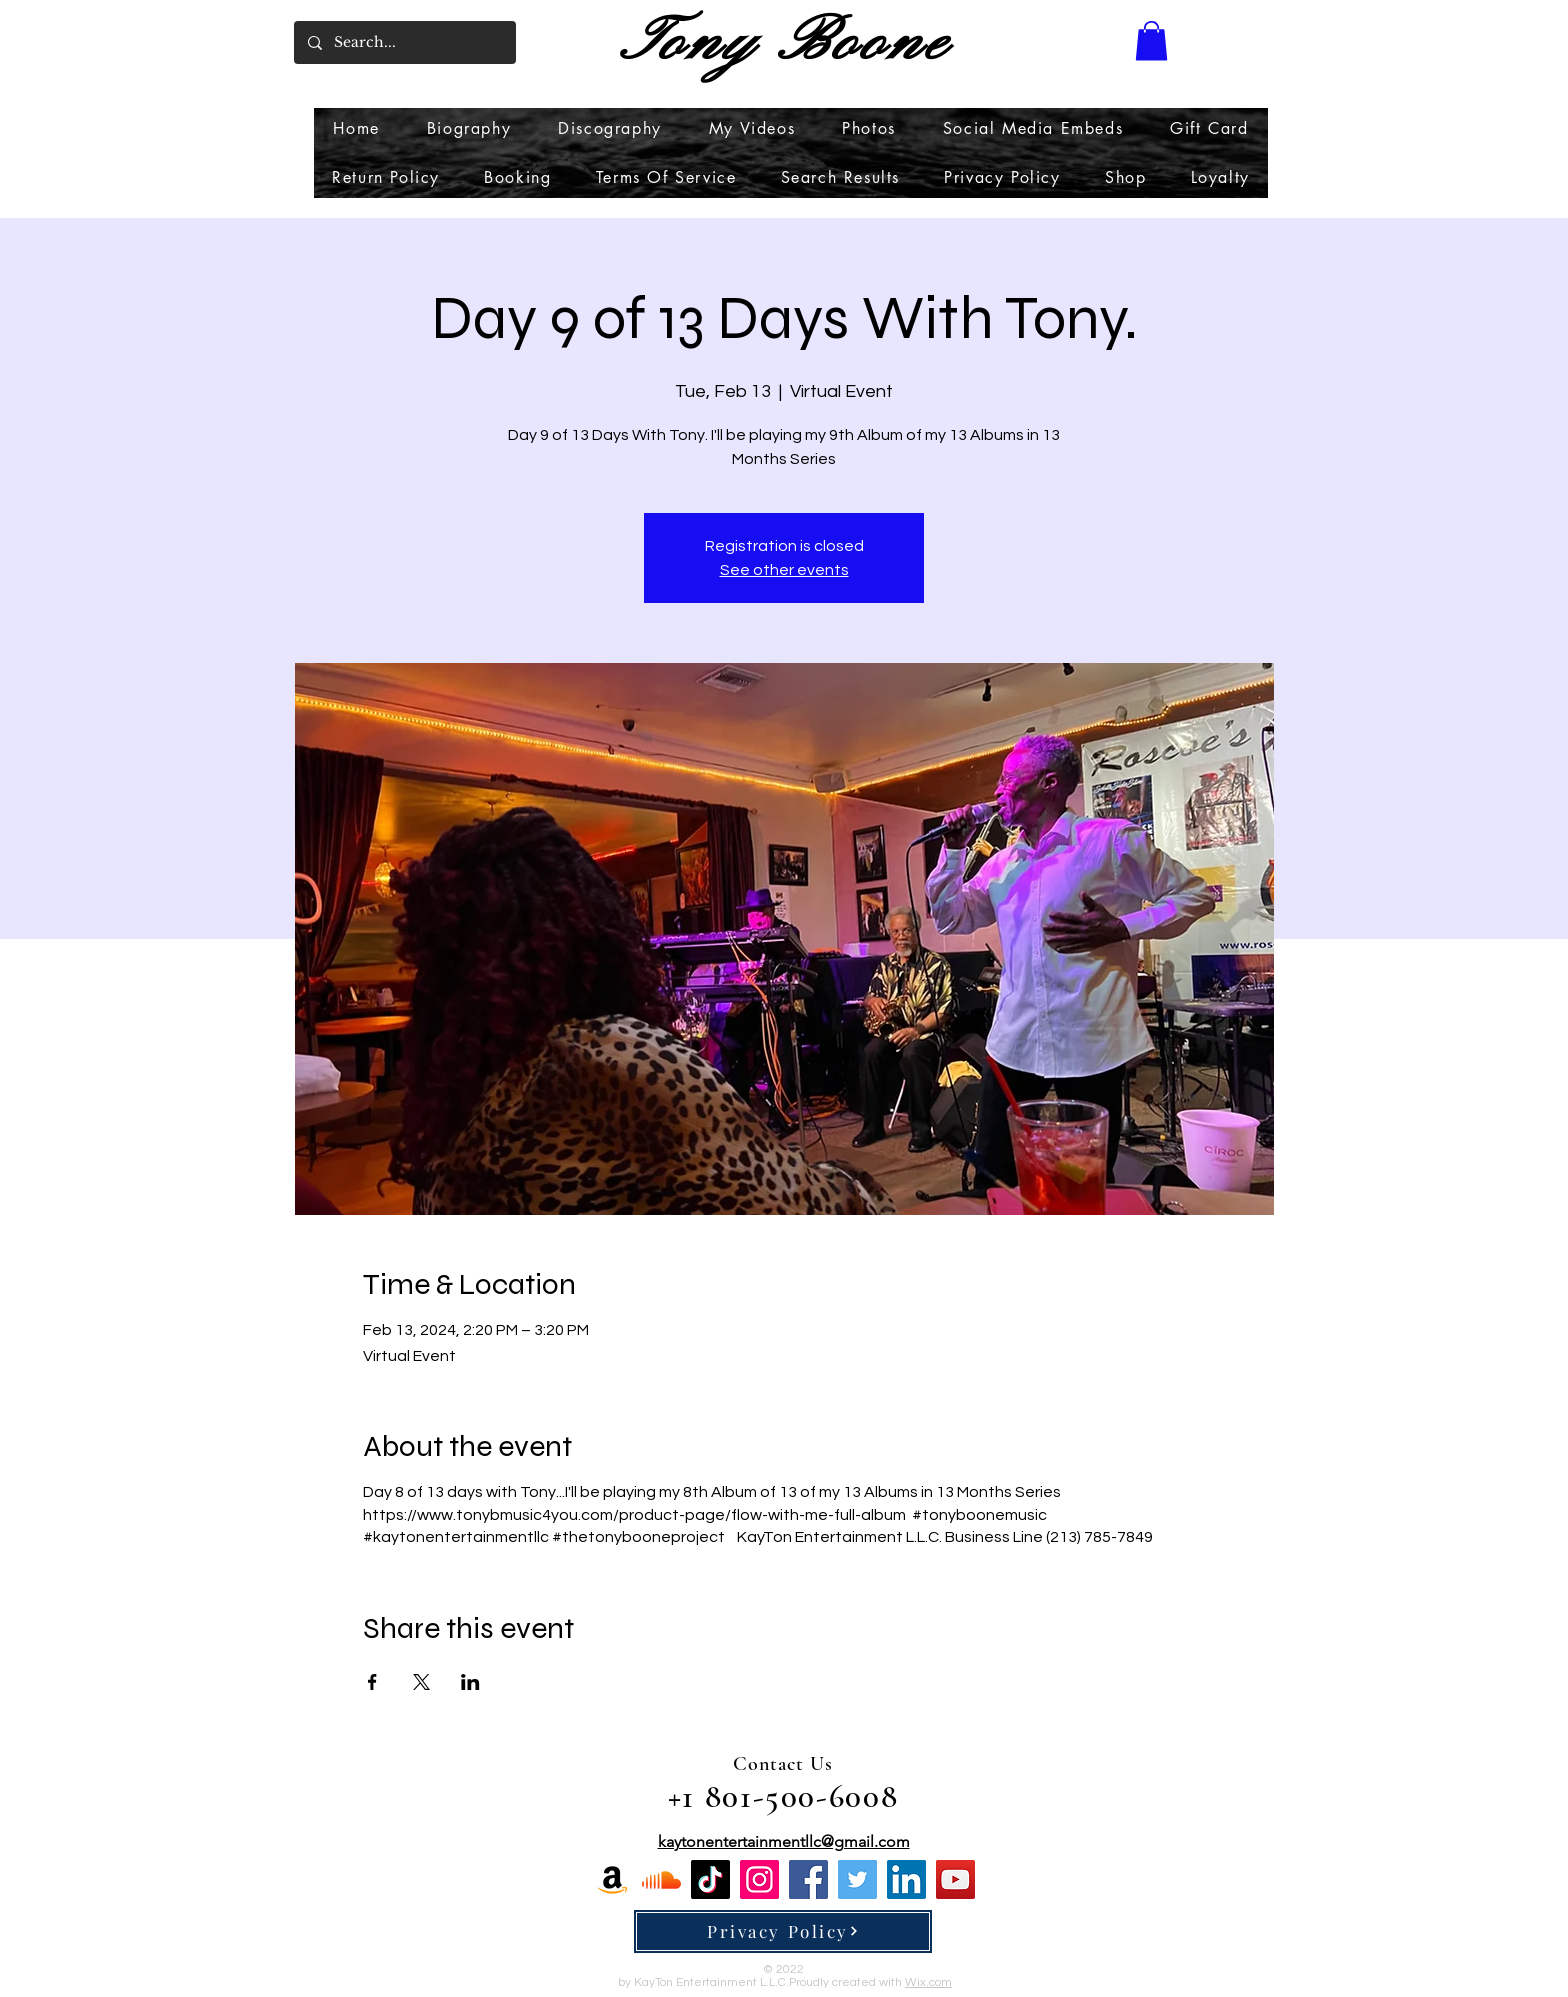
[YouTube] (955, 1879)
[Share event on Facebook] (372, 1682)
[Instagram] (759, 1879)
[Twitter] (857, 1879)
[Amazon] (612, 1879)
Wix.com (928, 1982)
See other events (784, 570)
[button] (1151, 40)
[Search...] (404, 42)
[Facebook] (808, 1879)
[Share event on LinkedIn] (470, 1682)
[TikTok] (710, 1879)
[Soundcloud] (661, 1879)
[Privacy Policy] (783, 1931)
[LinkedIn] (906, 1879)
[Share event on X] (421, 1682)
